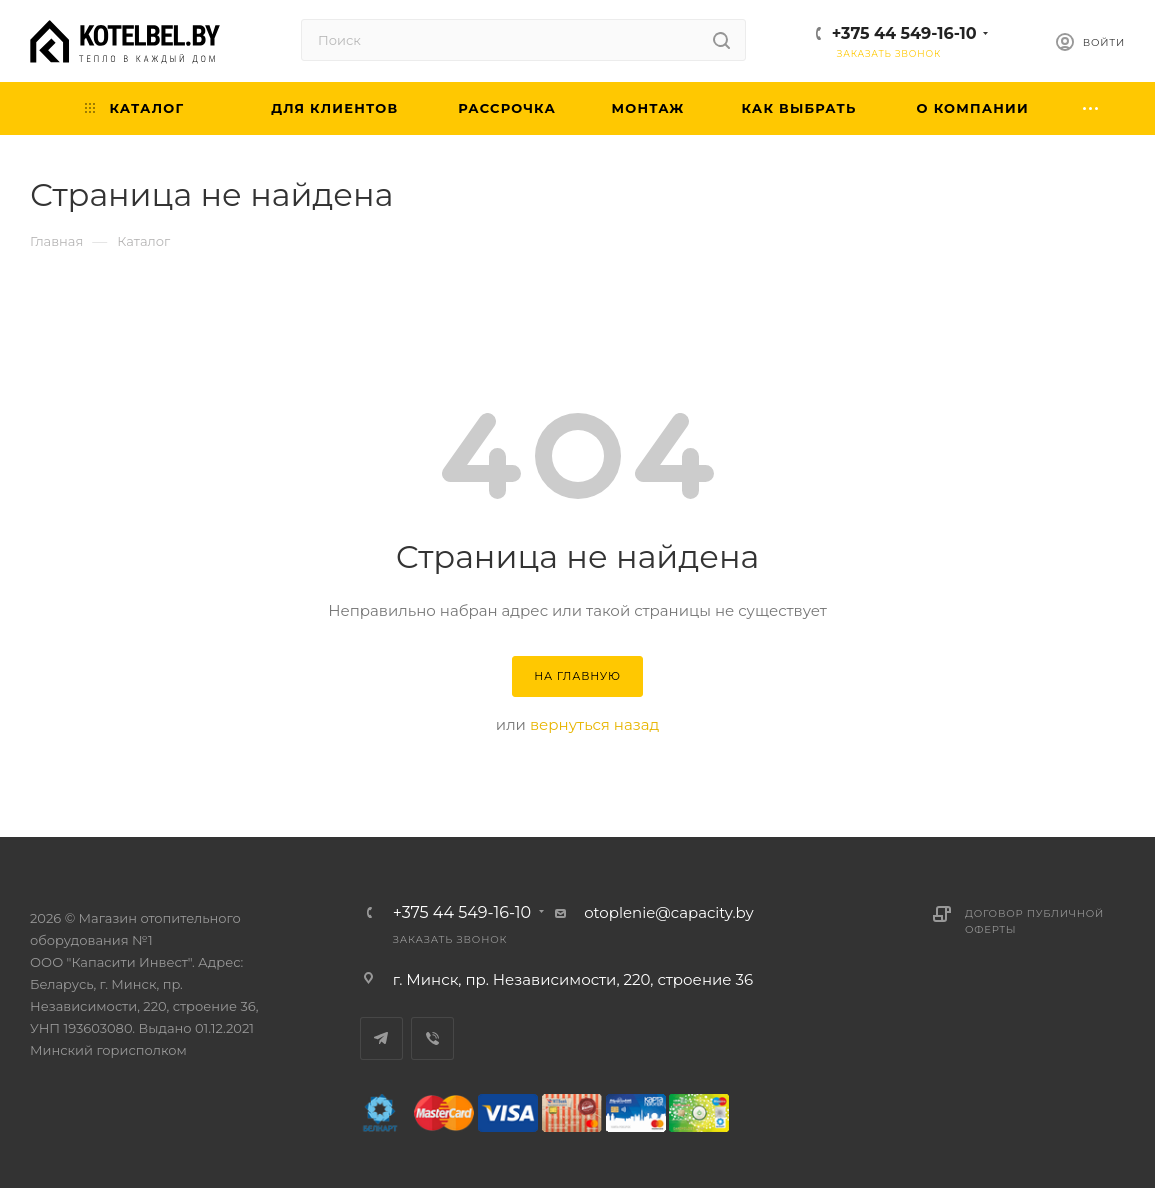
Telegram (381, 1038)
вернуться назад (594, 724)
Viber (432, 1038)
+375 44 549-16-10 (904, 33)
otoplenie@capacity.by (669, 912)
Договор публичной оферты (1034, 921)
